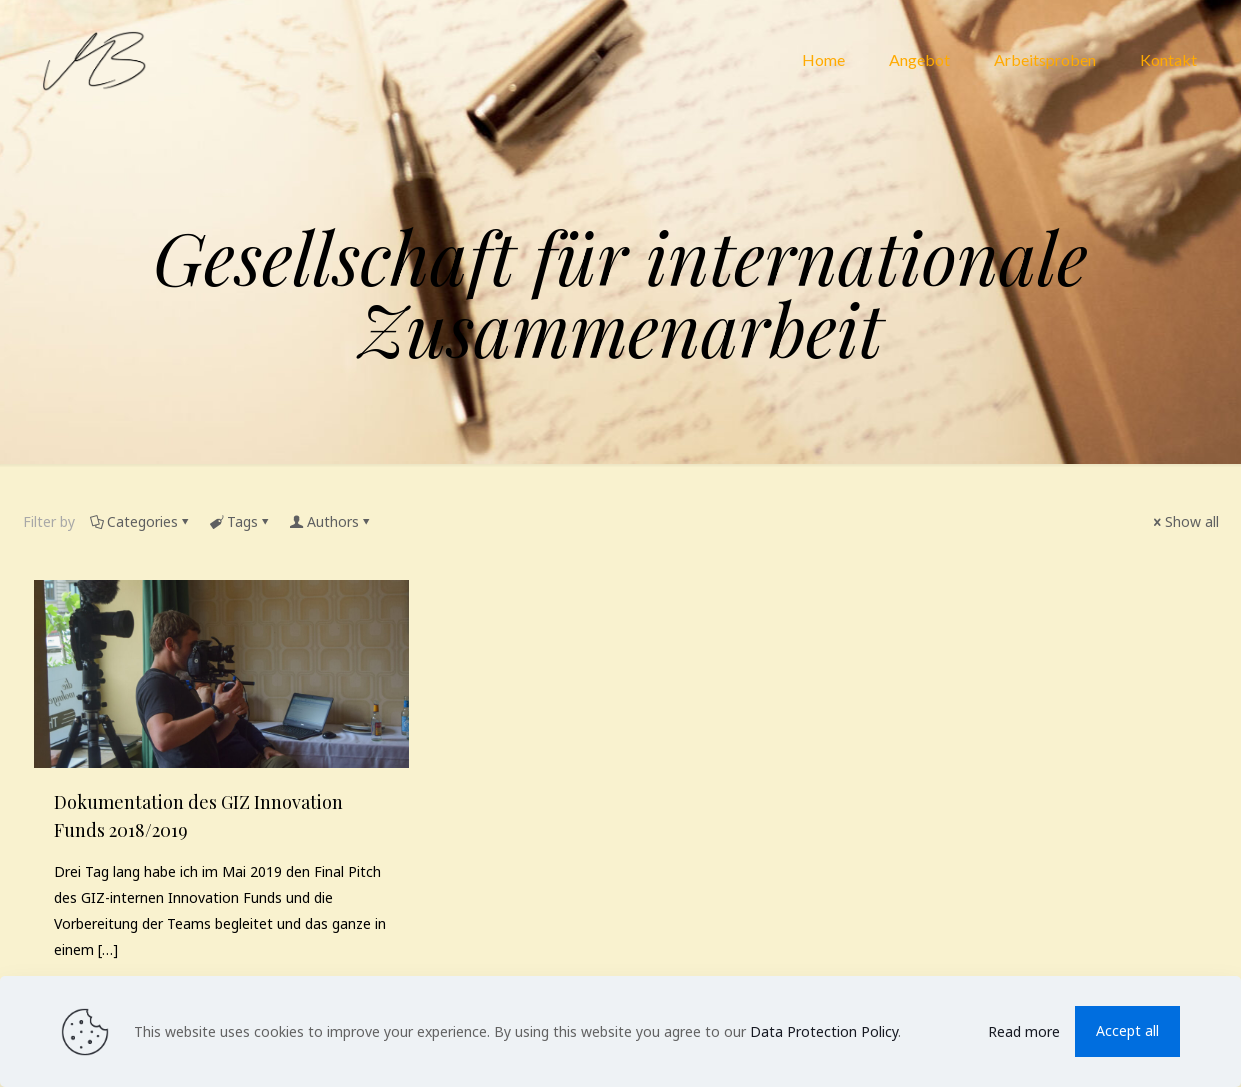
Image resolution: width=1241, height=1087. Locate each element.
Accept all (1127, 1030)
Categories (141, 521)
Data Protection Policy (824, 1031)
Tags (241, 521)
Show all (1185, 521)
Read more (1024, 1031)
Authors (331, 521)
